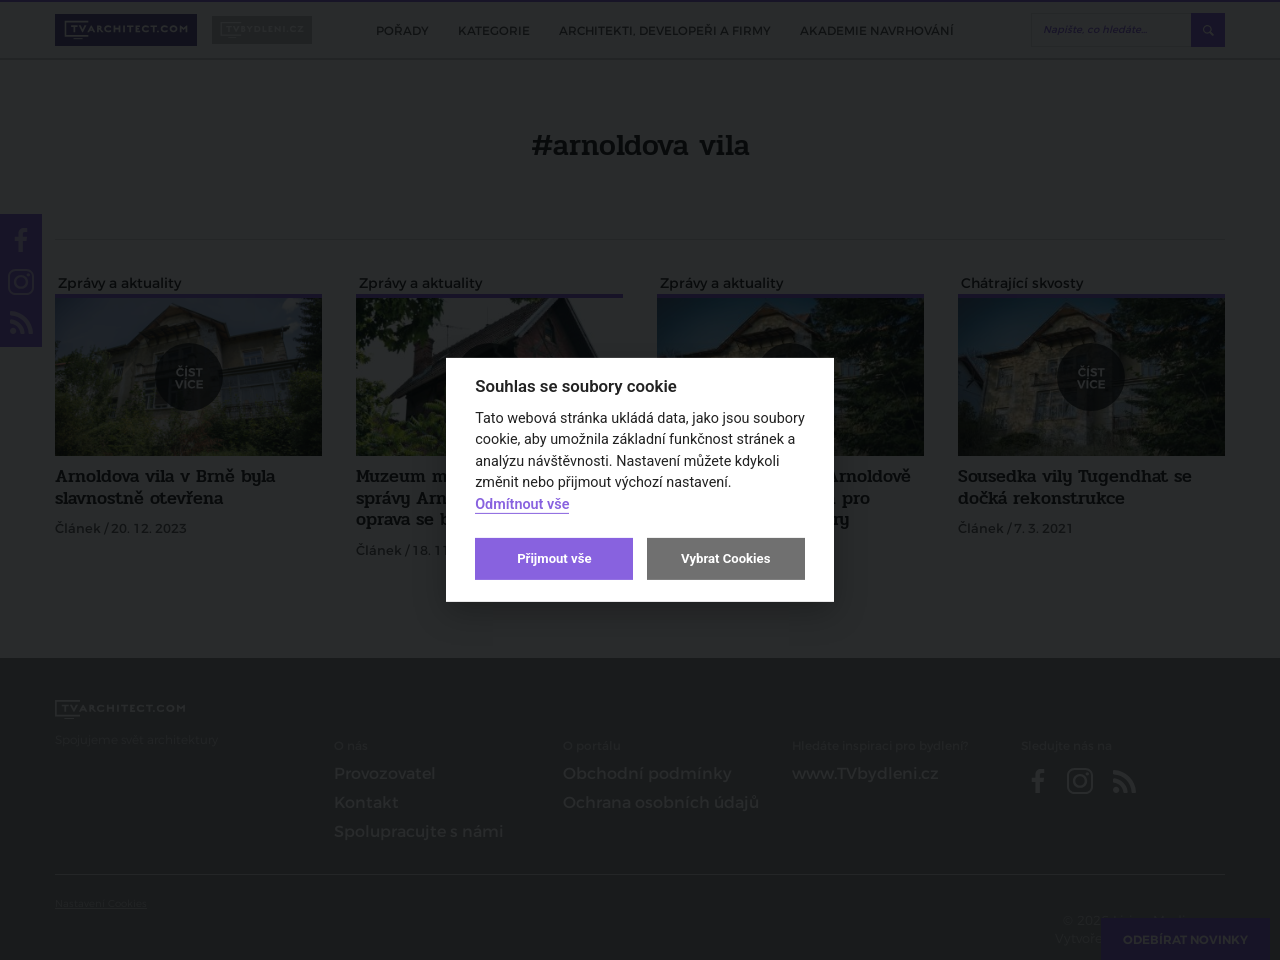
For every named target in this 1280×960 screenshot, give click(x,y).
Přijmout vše (554, 558)
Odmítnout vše (522, 504)
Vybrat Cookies (725, 558)
